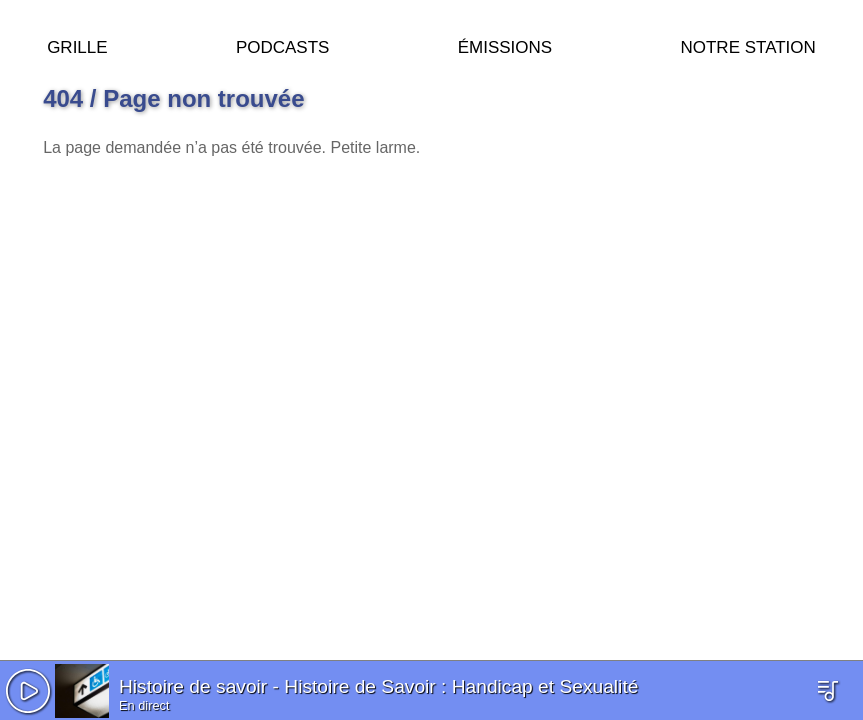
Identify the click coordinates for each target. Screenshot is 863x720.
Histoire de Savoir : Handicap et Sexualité (461, 686)
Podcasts (283, 44)
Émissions (505, 44)
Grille (77, 44)
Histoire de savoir (193, 686)
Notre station (747, 44)
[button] (28, 691)
